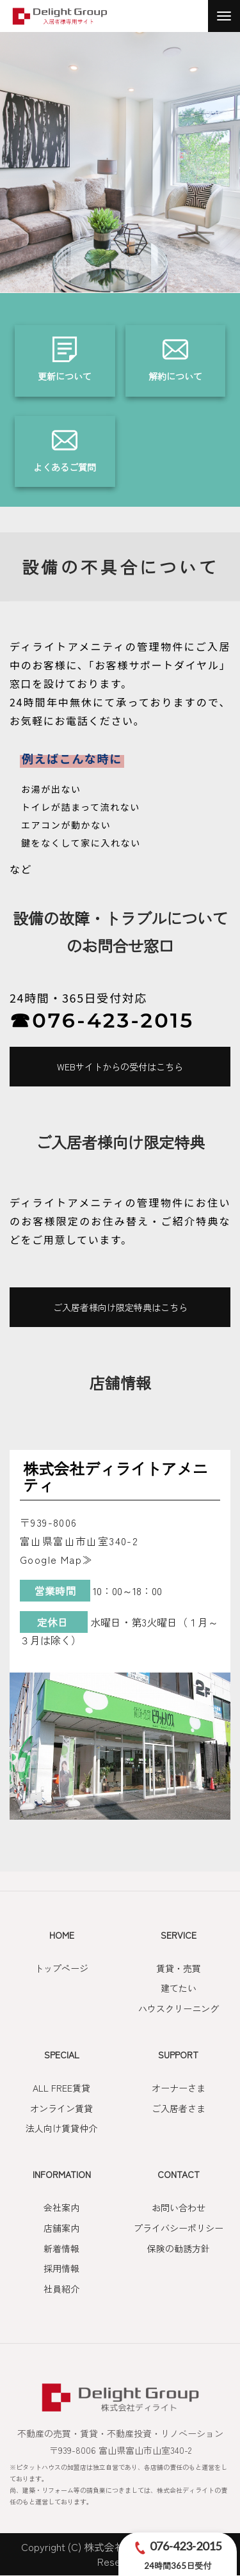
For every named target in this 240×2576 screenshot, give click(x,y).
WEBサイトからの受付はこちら (120, 1066)
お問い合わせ (178, 2207)
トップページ (61, 1968)
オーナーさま (178, 2087)
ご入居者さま (178, 2108)
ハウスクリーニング (178, 2008)
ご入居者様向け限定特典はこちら (120, 1307)
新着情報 (61, 2248)
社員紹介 (61, 2288)
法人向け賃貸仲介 (61, 2128)
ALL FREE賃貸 (61, 2087)
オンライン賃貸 (61, 2108)
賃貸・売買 (178, 1968)
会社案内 (61, 2207)
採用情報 (61, 2268)
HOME (61, 1935)
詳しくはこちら (65, 360)
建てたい (178, 1988)
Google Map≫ (56, 1559)
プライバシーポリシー (178, 2228)
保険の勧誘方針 (178, 2248)
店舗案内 (61, 2228)
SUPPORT (178, 2054)
